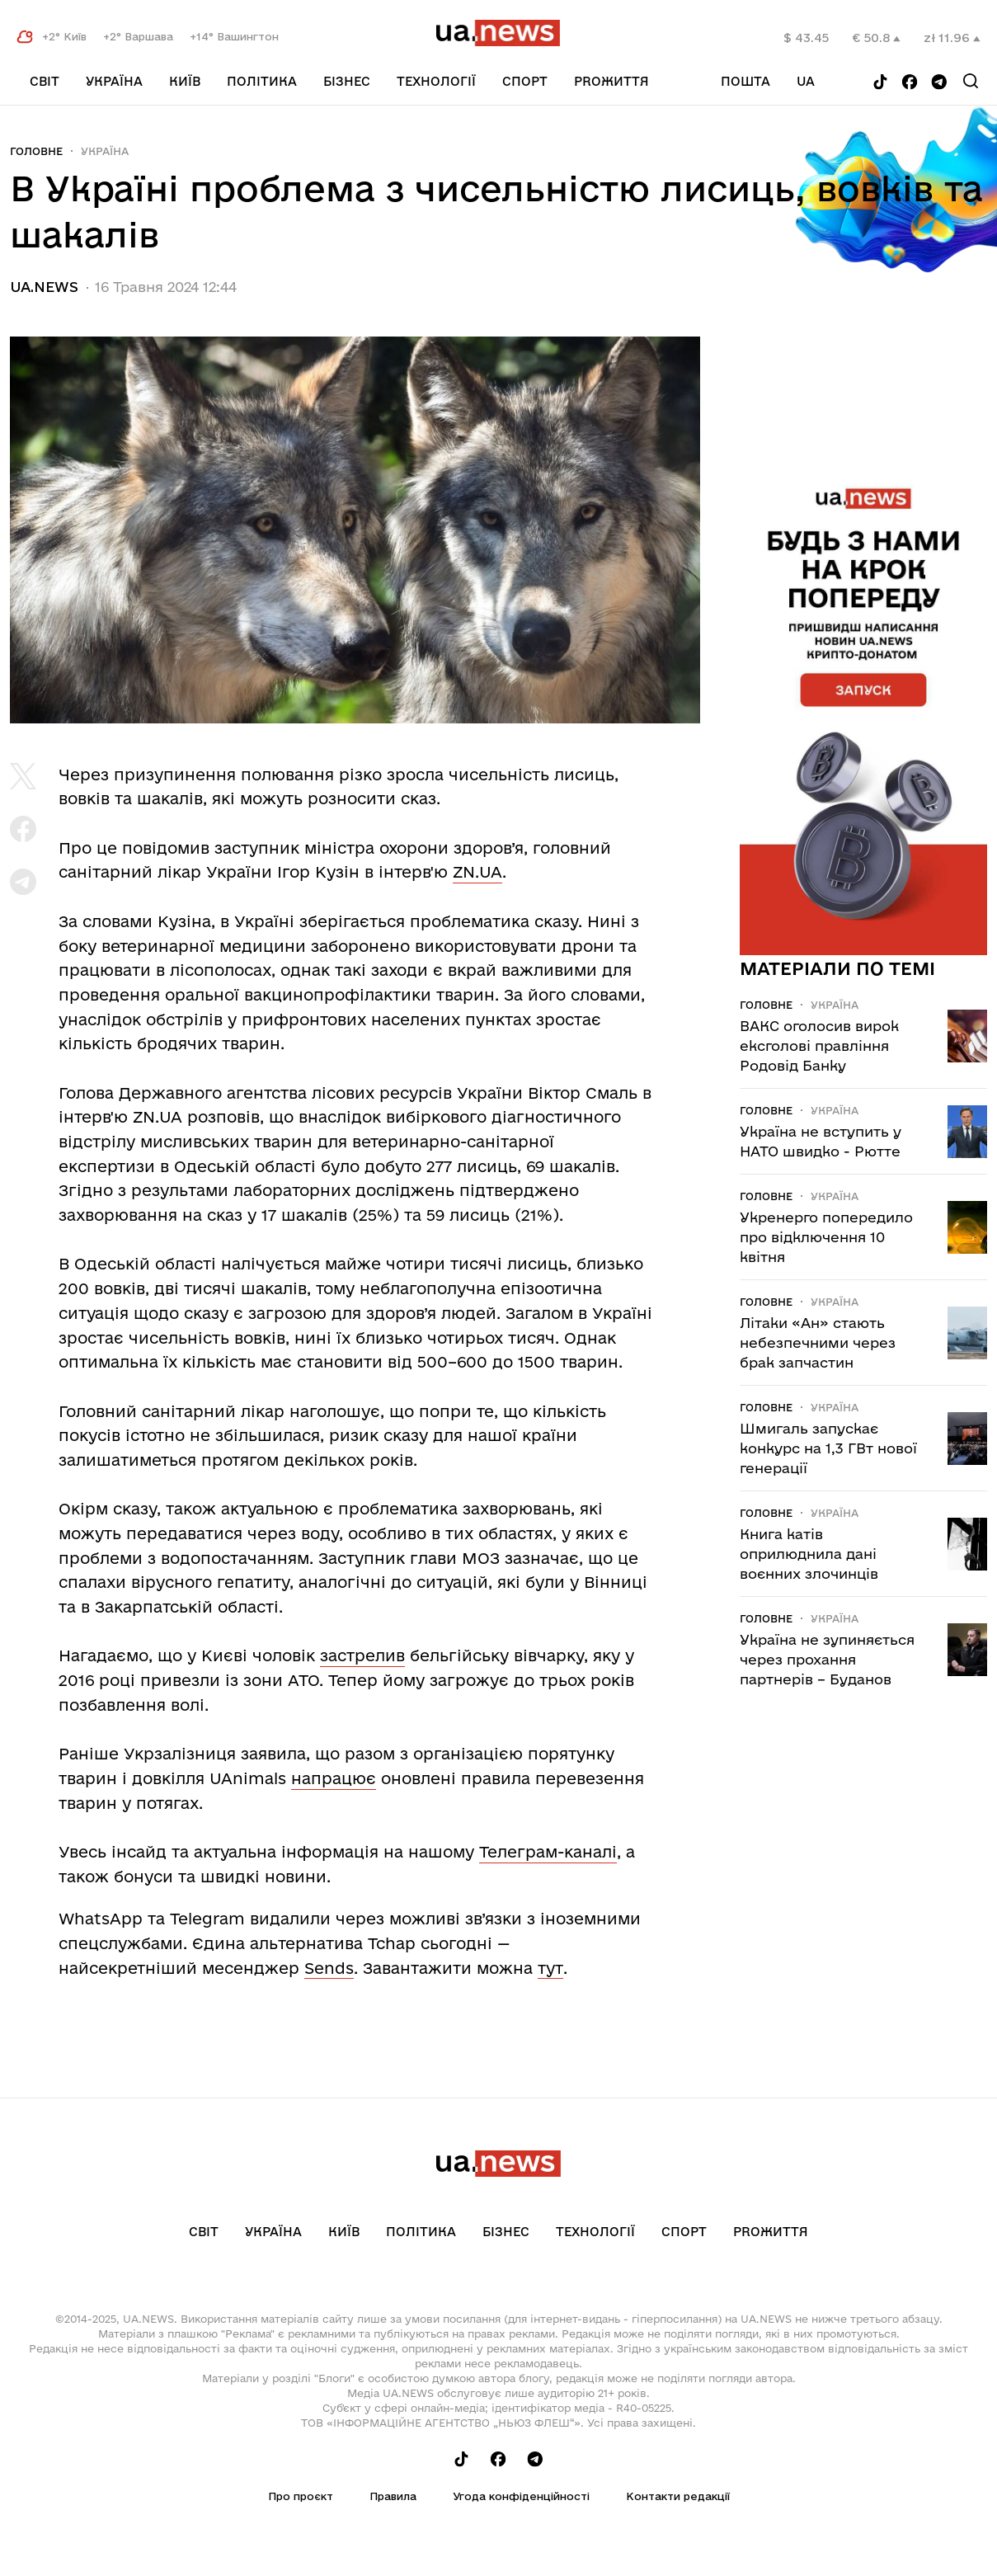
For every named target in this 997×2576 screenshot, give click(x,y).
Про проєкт (300, 2496)
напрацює (333, 1778)
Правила (392, 2496)
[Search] (971, 81)
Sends (329, 1968)
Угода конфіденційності (521, 2496)
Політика (262, 81)
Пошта (745, 81)
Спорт (525, 81)
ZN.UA (477, 872)
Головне (36, 151)
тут (550, 1968)
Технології (436, 81)
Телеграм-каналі (548, 1852)
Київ (184, 81)
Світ (44, 81)
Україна (114, 81)
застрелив (362, 1655)
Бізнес (346, 81)
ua (806, 81)
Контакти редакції (678, 2496)
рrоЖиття (611, 81)
